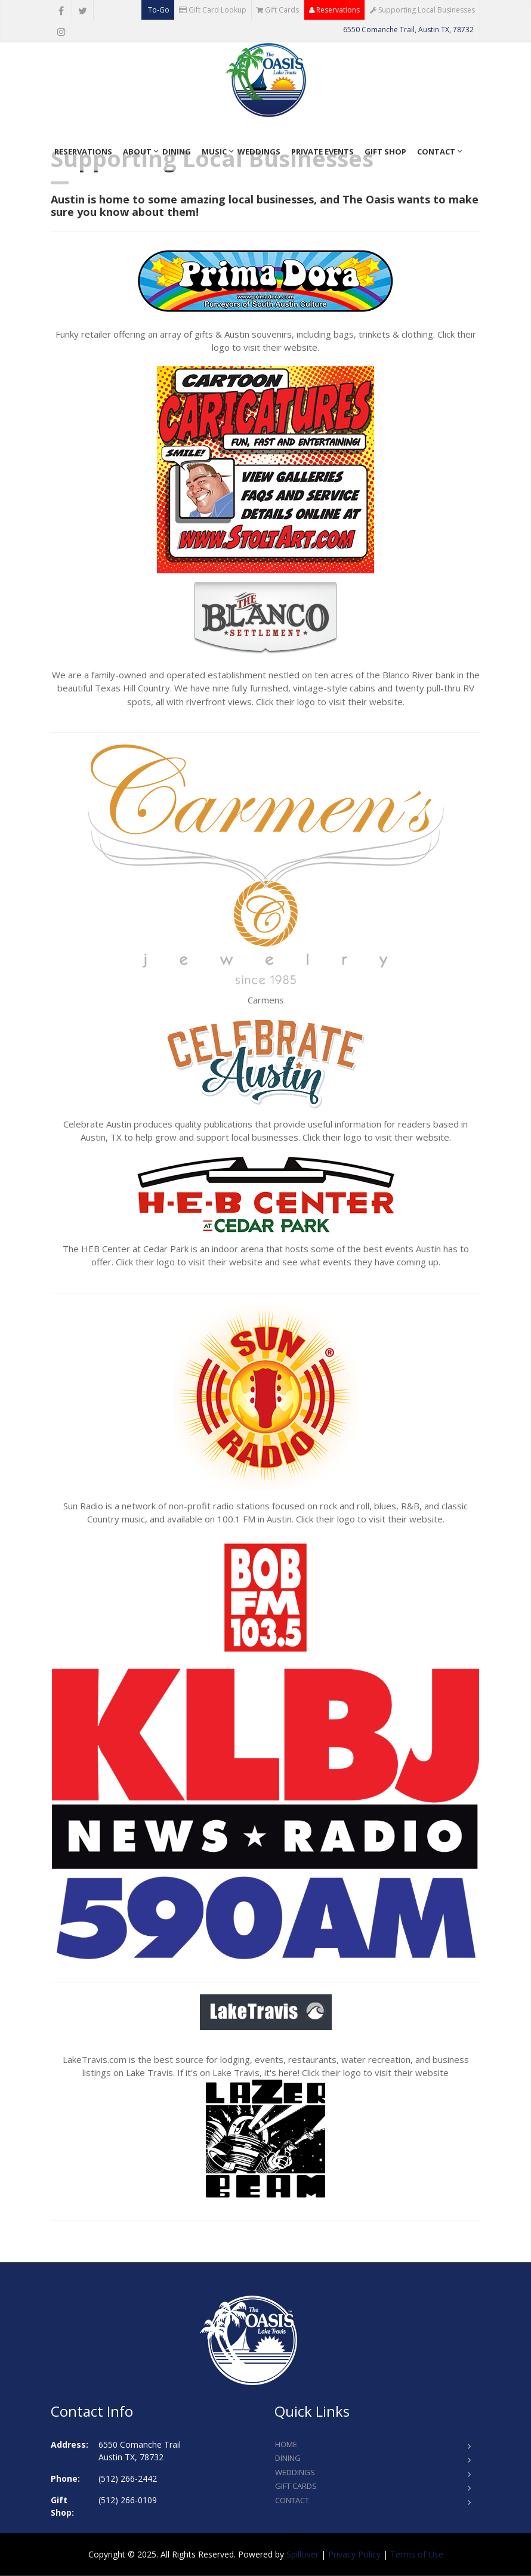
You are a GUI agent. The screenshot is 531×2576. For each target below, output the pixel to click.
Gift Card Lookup (212, 10)
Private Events (322, 151)
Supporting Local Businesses (422, 10)
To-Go (157, 10)
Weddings (258, 151)
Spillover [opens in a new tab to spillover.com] (302, 2554)
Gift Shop (385, 151)
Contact (436, 151)
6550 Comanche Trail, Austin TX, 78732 (408, 29)
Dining (176, 151)
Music (214, 151)
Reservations (334, 10)
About (137, 151)
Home (286, 2444)
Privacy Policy (354, 2554)
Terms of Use (416, 2554)
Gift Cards (278, 10)
